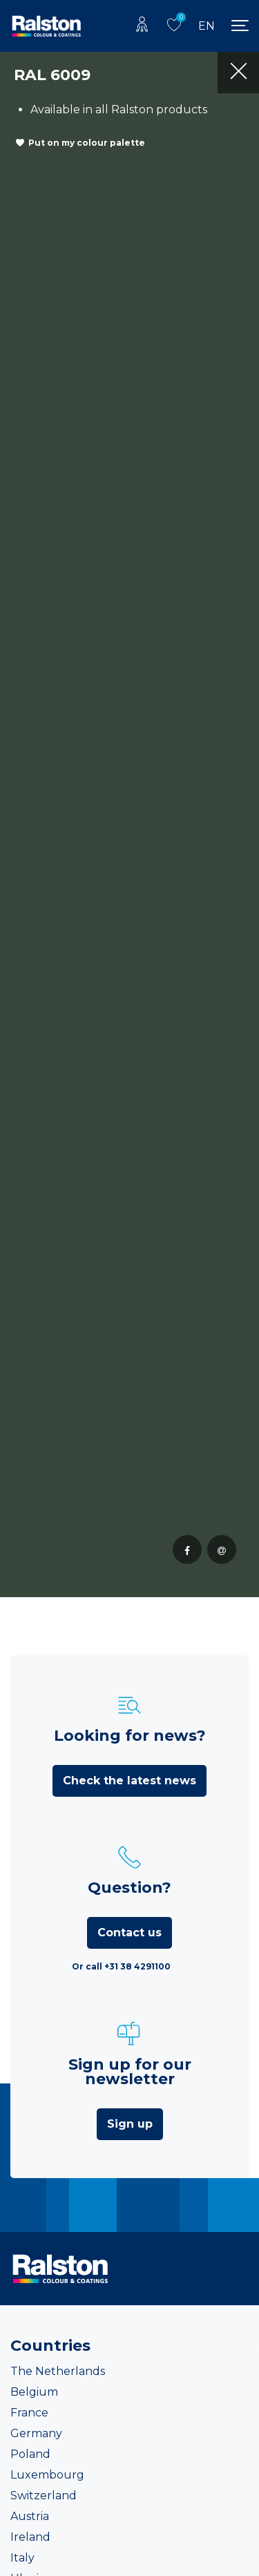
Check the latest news (129, 1780)
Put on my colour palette (86, 142)
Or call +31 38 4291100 (121, 1966)
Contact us (129, 1932)
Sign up (130, 2123)
